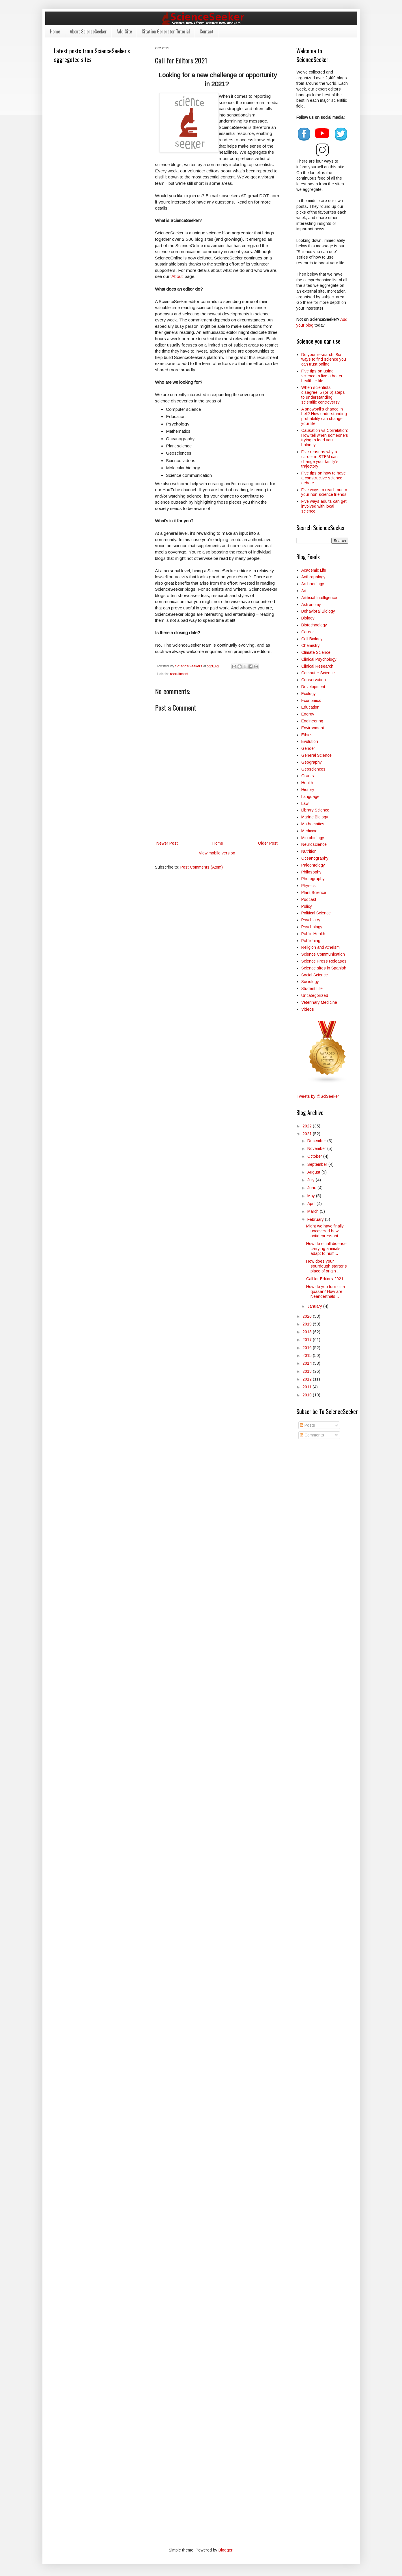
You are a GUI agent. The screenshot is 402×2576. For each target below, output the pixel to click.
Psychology (311, 926)
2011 (307, 1387)
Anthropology (313, 577)
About (177, 276)
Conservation (313, 679)
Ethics (307, 734)
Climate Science (315, 652)
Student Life (312, 988)
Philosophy (311, 872)
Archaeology (312, 583)
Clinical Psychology (318, 659)
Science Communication (323, 954)
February (316, 1219)
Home (55, 31)
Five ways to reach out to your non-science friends (324, 492)
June (312, 1187)
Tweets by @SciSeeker (317, 1096)
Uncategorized (314, 995)
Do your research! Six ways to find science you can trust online (323, 359)
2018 (307, 1332)
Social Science (314, 975)
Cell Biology (312, 639)
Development (313, 686)
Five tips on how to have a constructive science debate (323, 478)
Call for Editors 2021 (324, 1278)
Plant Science (313, 892)
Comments (312, 1435)
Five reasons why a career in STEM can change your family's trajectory (320, 458)
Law (304, 803)
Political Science (316, 913)
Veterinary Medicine (319, 1002)
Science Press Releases (324, 961)
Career (307, 632)
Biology (308, 618)
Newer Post (167, 843)
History (307, 789)
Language (310, 796)
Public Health (313, 933)
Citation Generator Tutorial (166, 31)
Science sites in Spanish (323, 968)
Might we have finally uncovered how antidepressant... (325, 1231)
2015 (307, 1355)
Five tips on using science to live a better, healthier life (322, 376)
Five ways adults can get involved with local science (324, 506)
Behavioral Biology (318, 611)
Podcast (308, 899)
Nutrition (309, 851)
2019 (307, 1324)
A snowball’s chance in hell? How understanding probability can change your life (324, 416)
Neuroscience (314, 844)
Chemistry (310, 645)
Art (303, 590)
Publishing (310, 940)
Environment (312, 728)
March (313, 1211)
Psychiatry (310, 920)
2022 (307, 1126)
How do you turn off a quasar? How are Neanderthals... (325, 1291)
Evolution (309, 741)
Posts (307, 1425)
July (311, 1180)
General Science (316, 755)
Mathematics (312, 824)
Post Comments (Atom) (201, 867)
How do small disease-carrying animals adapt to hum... (327, 1248)
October (315, 1156)
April (312, 1203)
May (311, 1195)
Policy (306, 906)
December (317, 1140)
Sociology (310, 981)
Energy (307, 714)
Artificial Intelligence (319, 597)
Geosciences (313, 769)
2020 (307, 1316)
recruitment (179, 674)
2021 (307, 1133)
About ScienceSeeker (88, 31)
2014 (307, 1363)
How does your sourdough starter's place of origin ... (326, 1266)
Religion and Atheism (320, 947)
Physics (308, 885)
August (314, 1172)
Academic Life (313, 570)
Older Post (268, 843)
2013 (307, 1371)
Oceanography (314, 858)
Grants (307, 775)
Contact (207, 31)
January (315, 1306)
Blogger (225, 2550)
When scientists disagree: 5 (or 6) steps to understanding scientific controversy (323, 394)
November (317, 1148)
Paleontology (313, 865)
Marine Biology (314, 817)
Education (310, 707)
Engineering (312, 721)
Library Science (315, 810)
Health (307, 782)
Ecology (308, 693)
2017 (307, 1339)
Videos (307, 1009)
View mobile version (217, 853)
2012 (307, 1379)
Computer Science (318, 673)
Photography (313, 878)
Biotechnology (314, 625)
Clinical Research (317, 666)
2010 (307, 1395)
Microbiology (312, 837)
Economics (311, 700)
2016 (307, 1347)
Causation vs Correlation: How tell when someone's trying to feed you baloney (324, 437)
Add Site (124, 31)
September (317, 1164)
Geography (311, 762)
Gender (308, 748)
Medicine (309, 830)
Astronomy (311, 604)
